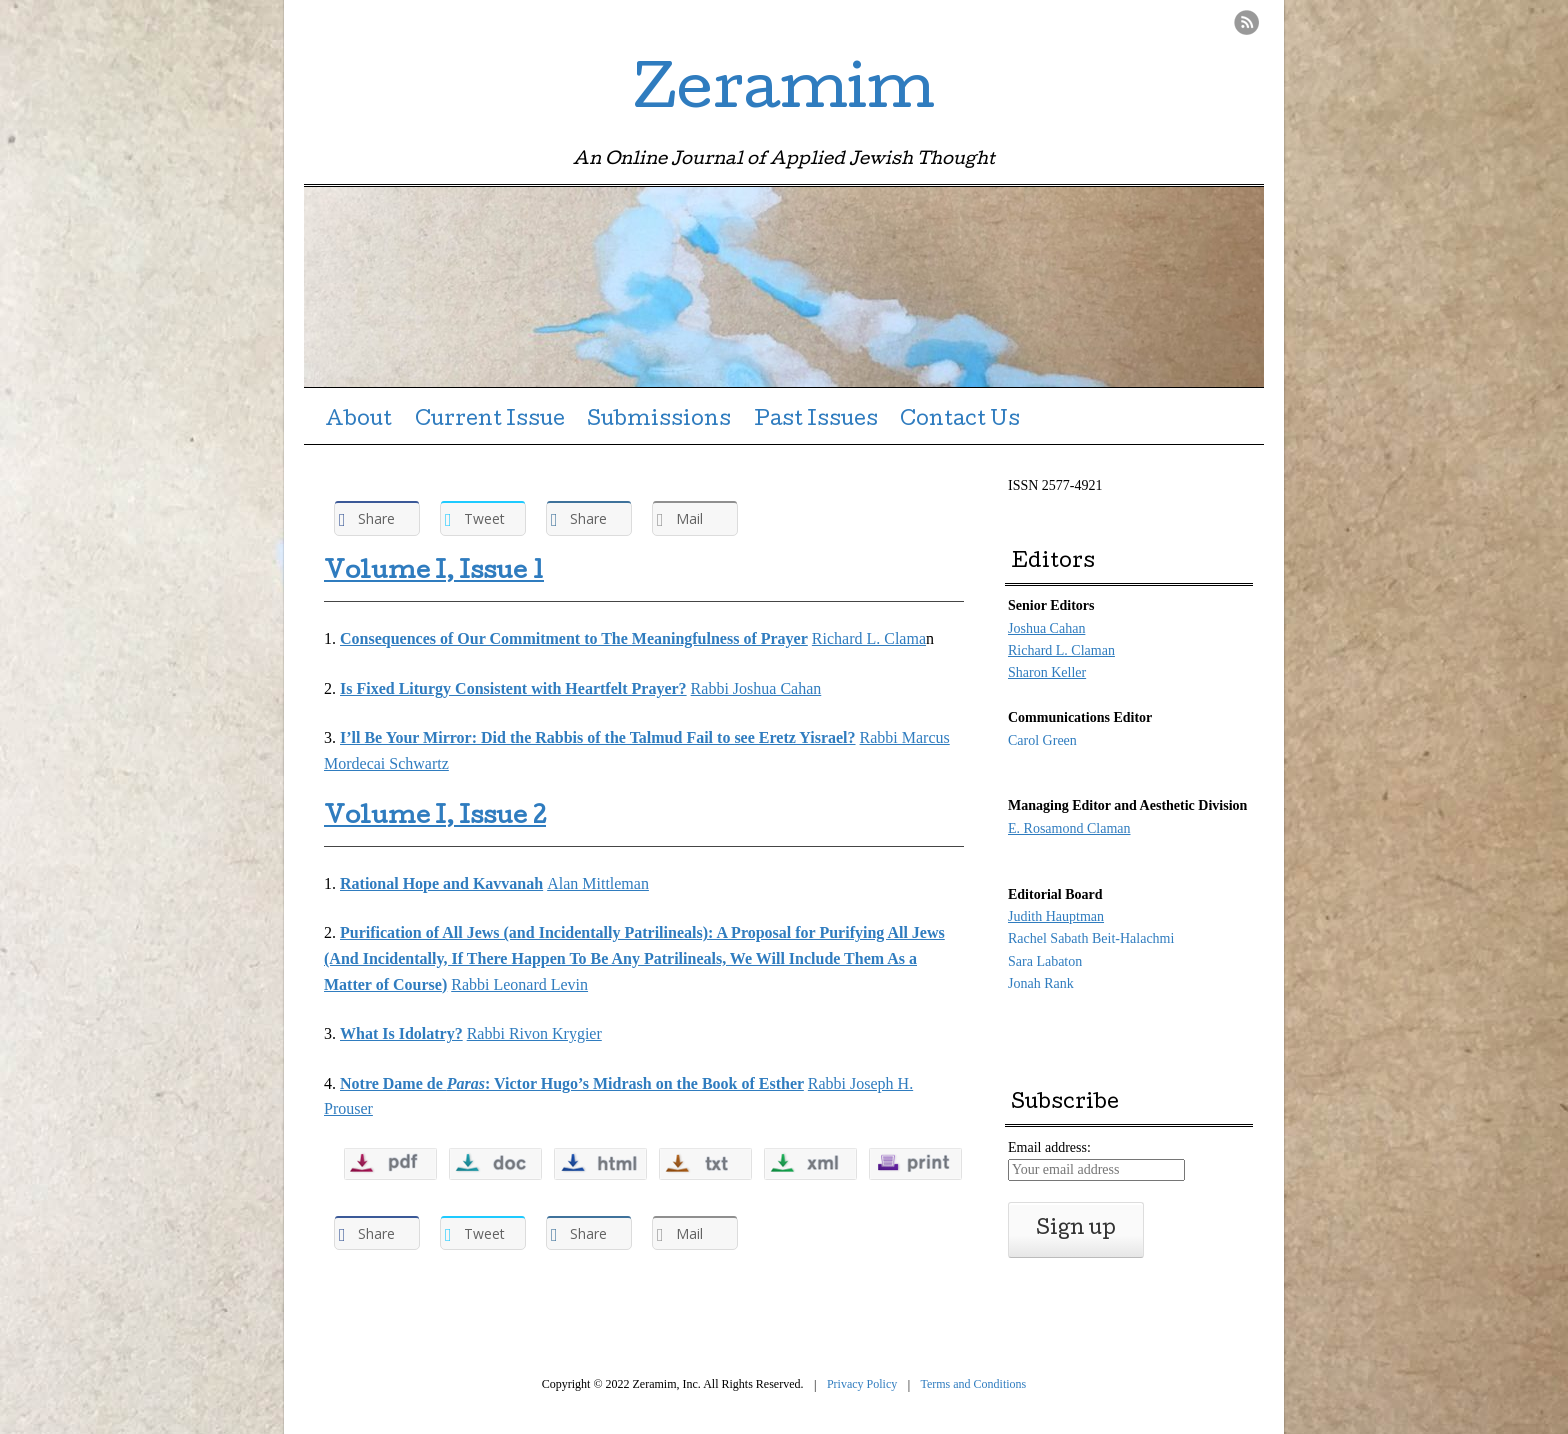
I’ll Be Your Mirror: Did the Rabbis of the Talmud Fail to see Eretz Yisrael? (598, 737)
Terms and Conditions (973, 1384)
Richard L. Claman (1061, 650)
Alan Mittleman (598, 883)
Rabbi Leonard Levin (519, 984)
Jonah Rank (1041, 983)
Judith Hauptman (1056, 916)
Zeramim (784, 94)
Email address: (1049, 1147)
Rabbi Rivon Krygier (534, 1033)
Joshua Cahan (1046, 628)
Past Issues (816, 421)
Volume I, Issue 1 (434, 573)
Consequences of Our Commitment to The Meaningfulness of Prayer (574, 638)
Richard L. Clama (869, 638)
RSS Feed (1246, 22)
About (358, 421)
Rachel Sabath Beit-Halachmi (1091, 938)
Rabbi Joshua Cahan (756, 688)
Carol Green (1042, 740)
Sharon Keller (1047, 672)
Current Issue (490, 421)
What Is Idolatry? (401, 1033)
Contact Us (960, 421)
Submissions (659, 421)
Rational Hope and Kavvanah (441, 883)
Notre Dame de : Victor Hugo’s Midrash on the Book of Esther (572, 1083)
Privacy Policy (862, 1384)
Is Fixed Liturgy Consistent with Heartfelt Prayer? (513, 688)
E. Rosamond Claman (1069, 828)
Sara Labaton (1045, 961)
